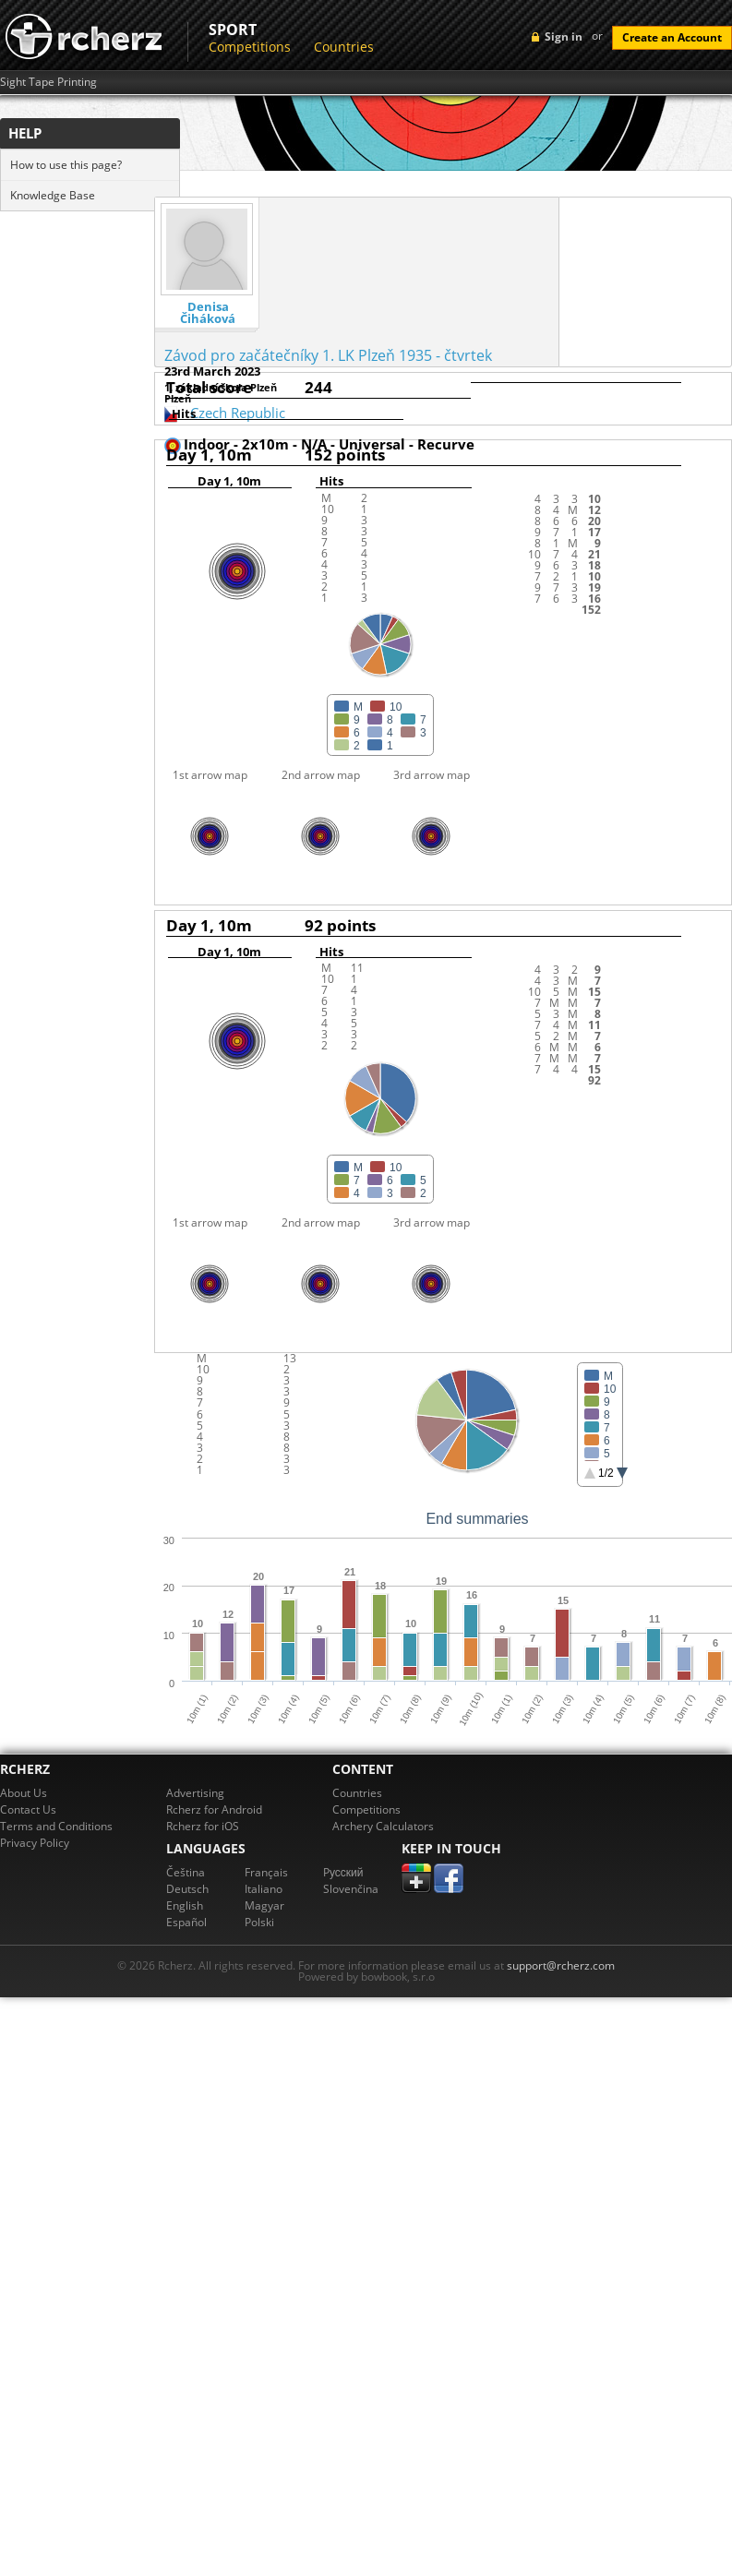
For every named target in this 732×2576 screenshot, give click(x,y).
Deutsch (187, 1889)
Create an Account (672, 37)
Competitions (250, 46)
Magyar (264, 1905)
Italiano (263, 1889)
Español (186, 1922)
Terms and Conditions (56, 1826)
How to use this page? (66, 165)
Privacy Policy (34, 1843)
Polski (259, 1922)
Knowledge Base (52, 195)
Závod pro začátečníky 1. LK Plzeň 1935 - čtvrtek (328, 355)
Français (266, 1872)
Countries (344, 46)
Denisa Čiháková (207, 313)
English (184, 1905)
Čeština (185, 1872)
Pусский (343, 1872)
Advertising (195, 1793)
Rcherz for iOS (202, 1826)
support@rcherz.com (561, 1965)
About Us (23, 1793)
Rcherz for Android (214, 1809)
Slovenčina (350, 1889)
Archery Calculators (383, 1826)
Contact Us (28, 1809)
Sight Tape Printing (48, 82)
